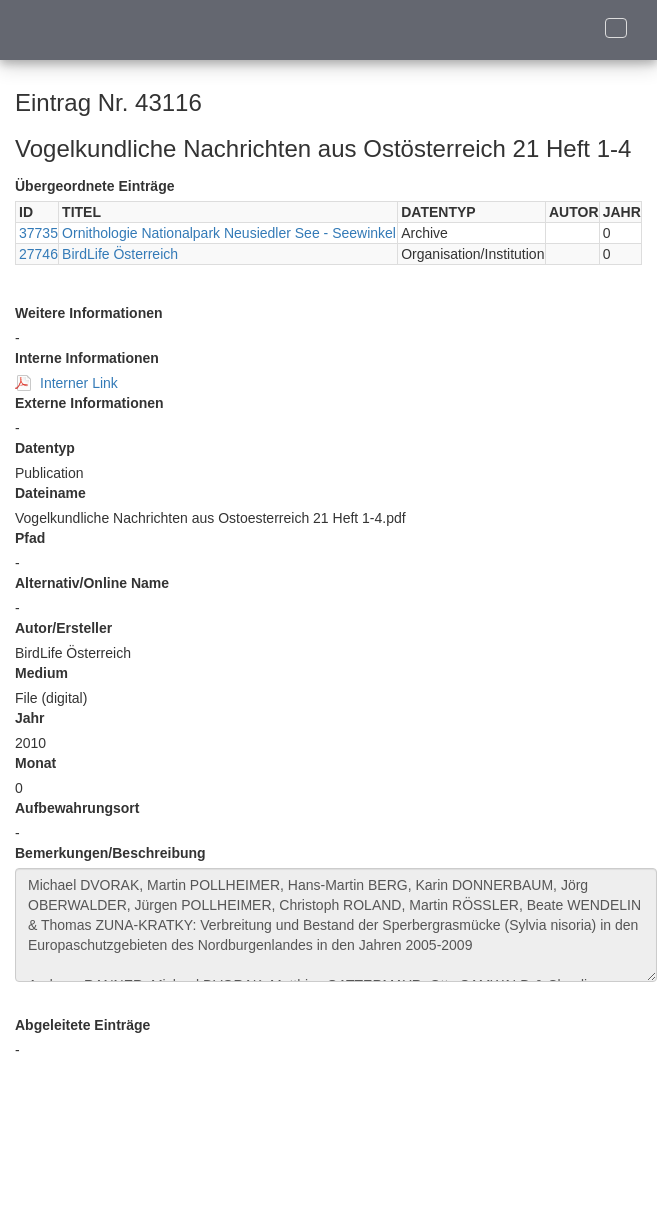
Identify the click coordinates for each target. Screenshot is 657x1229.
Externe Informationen (89, 403)
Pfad (30, 538)
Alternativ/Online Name (92, 583)
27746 (38, 254)
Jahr (30, 718)
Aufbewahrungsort (77, 808)
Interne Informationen (87, 358)
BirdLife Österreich (120, 254)
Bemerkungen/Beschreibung (110, 853)
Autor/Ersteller (63, 628)
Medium (41, 673)
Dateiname (50, 493)
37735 (38, 233)
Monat (35, 763)
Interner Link (79, 383)
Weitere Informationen (89, 313)
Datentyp (45, 448)
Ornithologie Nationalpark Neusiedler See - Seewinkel (229, 233)
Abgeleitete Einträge (82, 1025)
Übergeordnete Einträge (94, 186)
